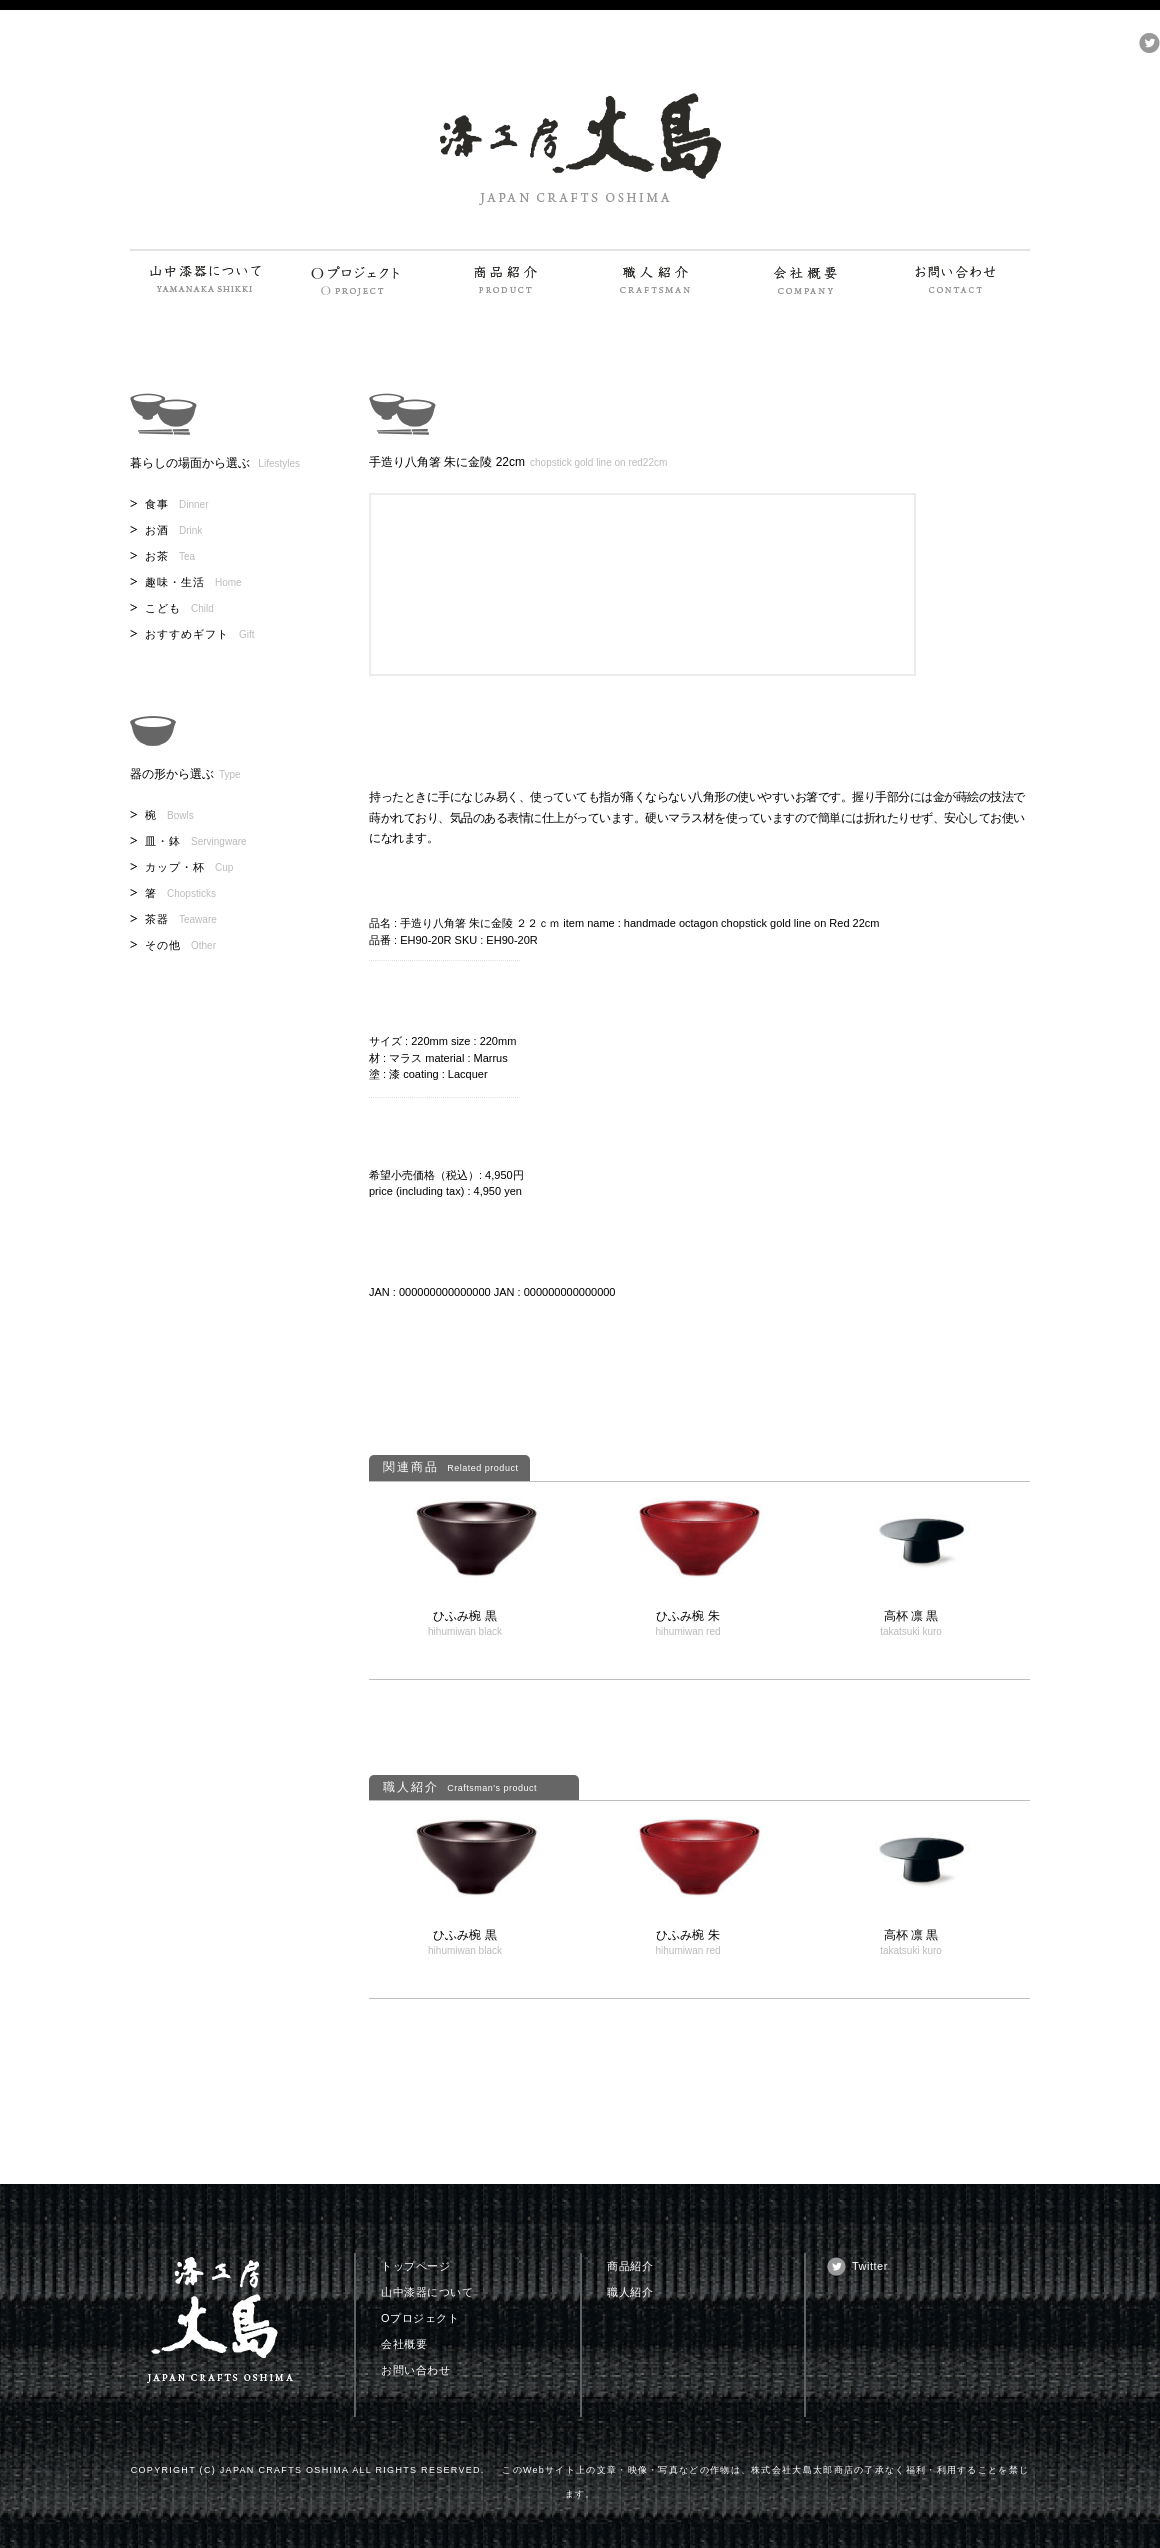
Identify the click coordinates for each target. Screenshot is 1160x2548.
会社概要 (404, 2344)
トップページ (415, 2266)
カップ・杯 (189, 867)
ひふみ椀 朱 (687, 1616)
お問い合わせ (415, 2370)
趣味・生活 (193, 582)
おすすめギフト (200, 634)
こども (179, 608)
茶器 (181, 919)
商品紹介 (630, 2266)
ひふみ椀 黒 (464, 1616)
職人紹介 (630, 2292)
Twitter (870, 2266)
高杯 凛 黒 (911, 1616)
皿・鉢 (196, 841)
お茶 (170, 556)
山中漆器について (427, 2292)
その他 (180, 945)
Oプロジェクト (420, 2318)
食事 (176, 504)
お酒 (173, 530)
